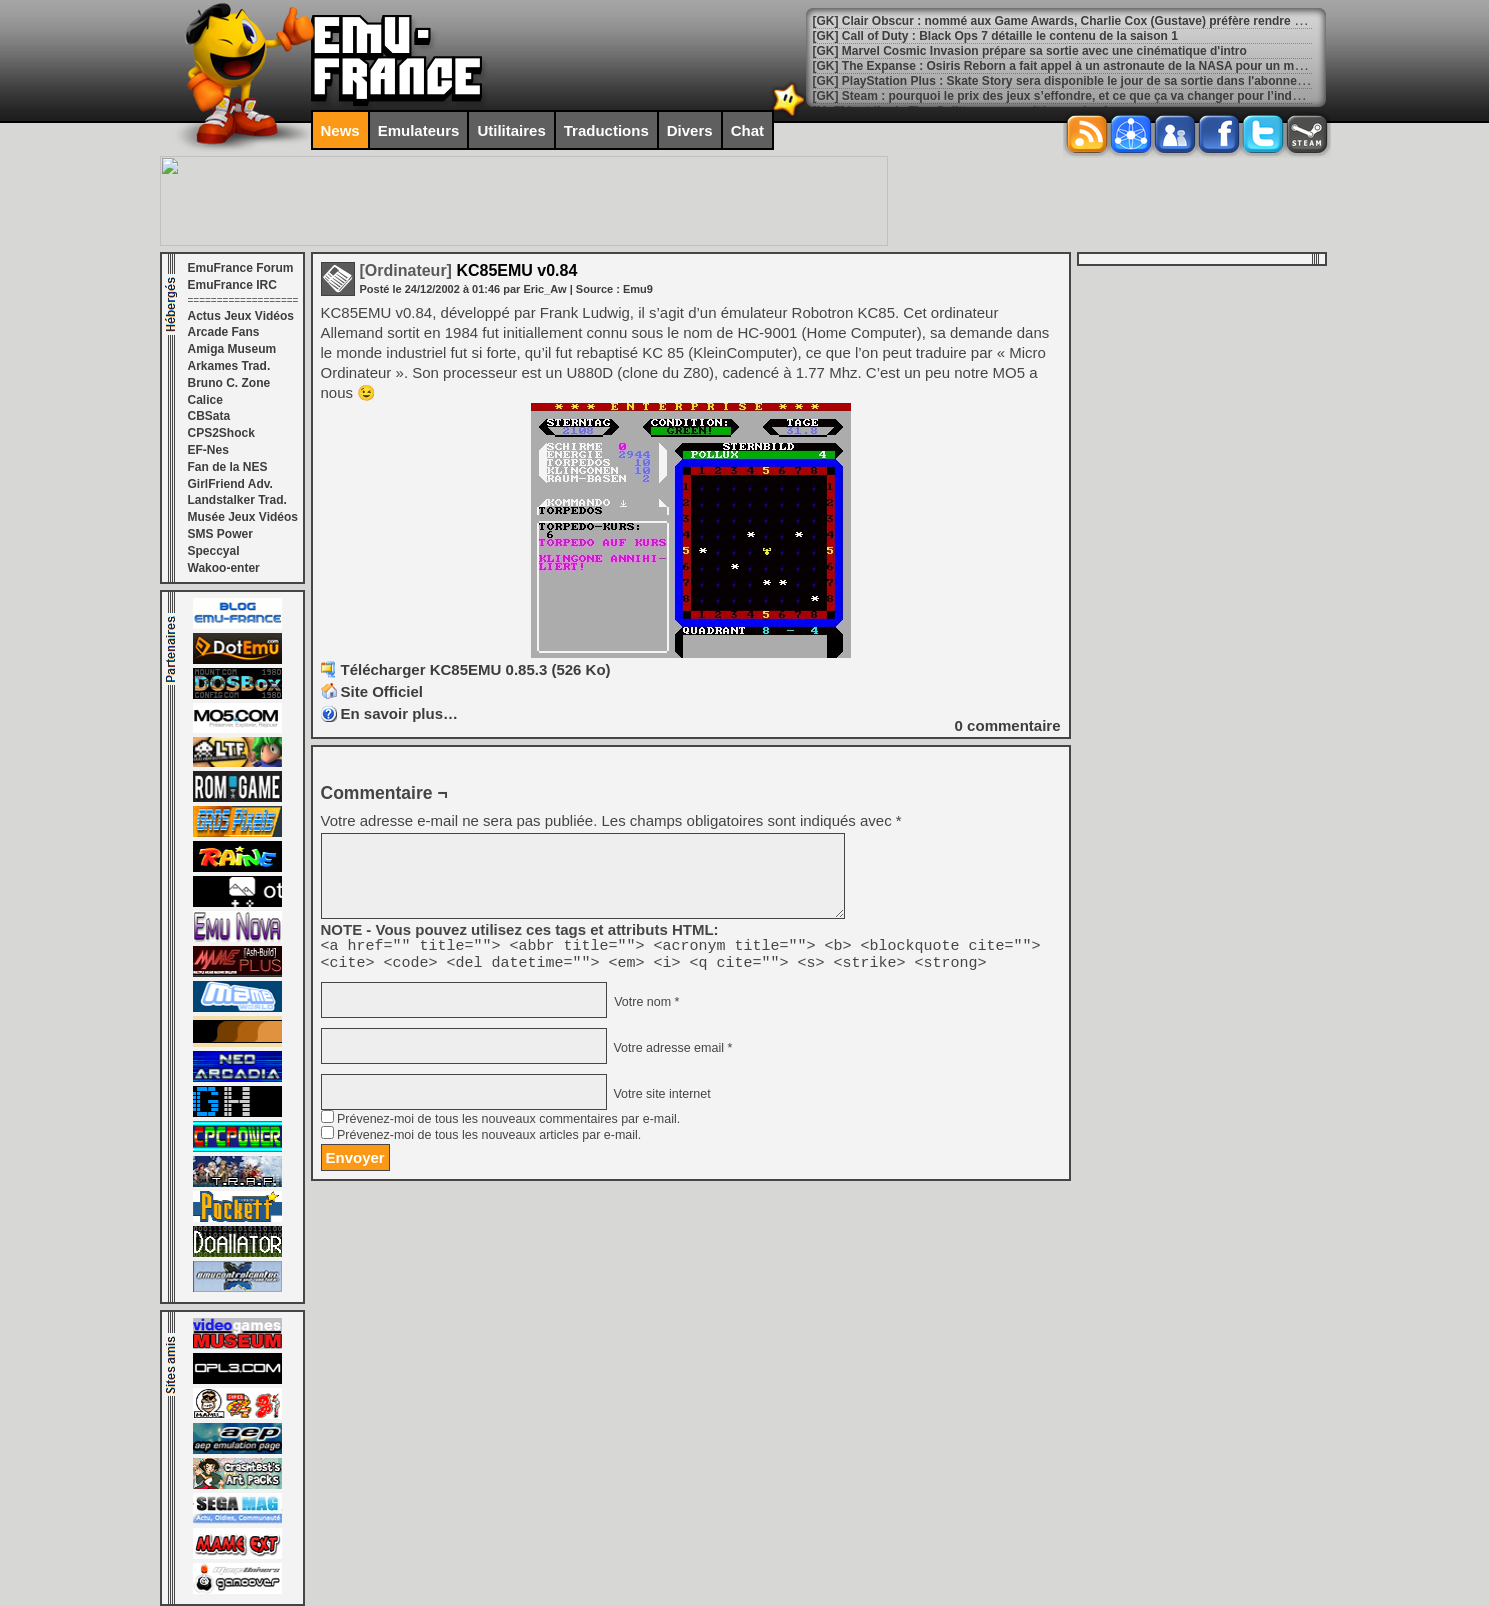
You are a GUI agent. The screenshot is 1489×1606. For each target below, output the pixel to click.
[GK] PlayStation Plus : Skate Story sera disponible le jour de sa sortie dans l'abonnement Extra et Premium (1120, 81)
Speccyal (214, 551)
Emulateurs (419, 130)
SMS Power (220, 534)
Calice (205, 400)
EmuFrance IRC (232, 285)
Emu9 (638, 289)
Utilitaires (511, 130)
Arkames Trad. (229, 366)
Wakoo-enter (224, 568)
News (340, 130)
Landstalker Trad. (237, 500)
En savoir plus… (400, 713)
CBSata (209, 416)
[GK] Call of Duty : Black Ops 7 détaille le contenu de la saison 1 (995, 36)
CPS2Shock (221, 433)
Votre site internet (660, 1100)
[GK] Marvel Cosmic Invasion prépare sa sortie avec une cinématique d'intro (1030, 51)
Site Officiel (382, 691)
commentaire (1008, 725)
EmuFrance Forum (241, 268)
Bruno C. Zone (229, 383)
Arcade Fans (224, 332)
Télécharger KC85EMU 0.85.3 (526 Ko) (476, 669)
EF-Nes (208, 450)
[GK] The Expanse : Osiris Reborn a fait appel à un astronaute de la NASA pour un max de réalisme (1095, 66)
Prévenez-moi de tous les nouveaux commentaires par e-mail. (508, 1125)
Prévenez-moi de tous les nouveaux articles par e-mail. (489, 1141)
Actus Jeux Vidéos (241, 316)
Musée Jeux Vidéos (243, 517)
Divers (690, 130)
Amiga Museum (232, 349)
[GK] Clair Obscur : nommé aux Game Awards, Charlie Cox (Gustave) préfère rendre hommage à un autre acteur (1132, 21)
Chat (747, 130)
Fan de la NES (228, 467)
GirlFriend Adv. (230, 484)
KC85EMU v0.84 (469, 270)
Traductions (606, 130)
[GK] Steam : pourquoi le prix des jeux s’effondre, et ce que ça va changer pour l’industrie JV (1078, 96)
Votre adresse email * (671, 1054)
